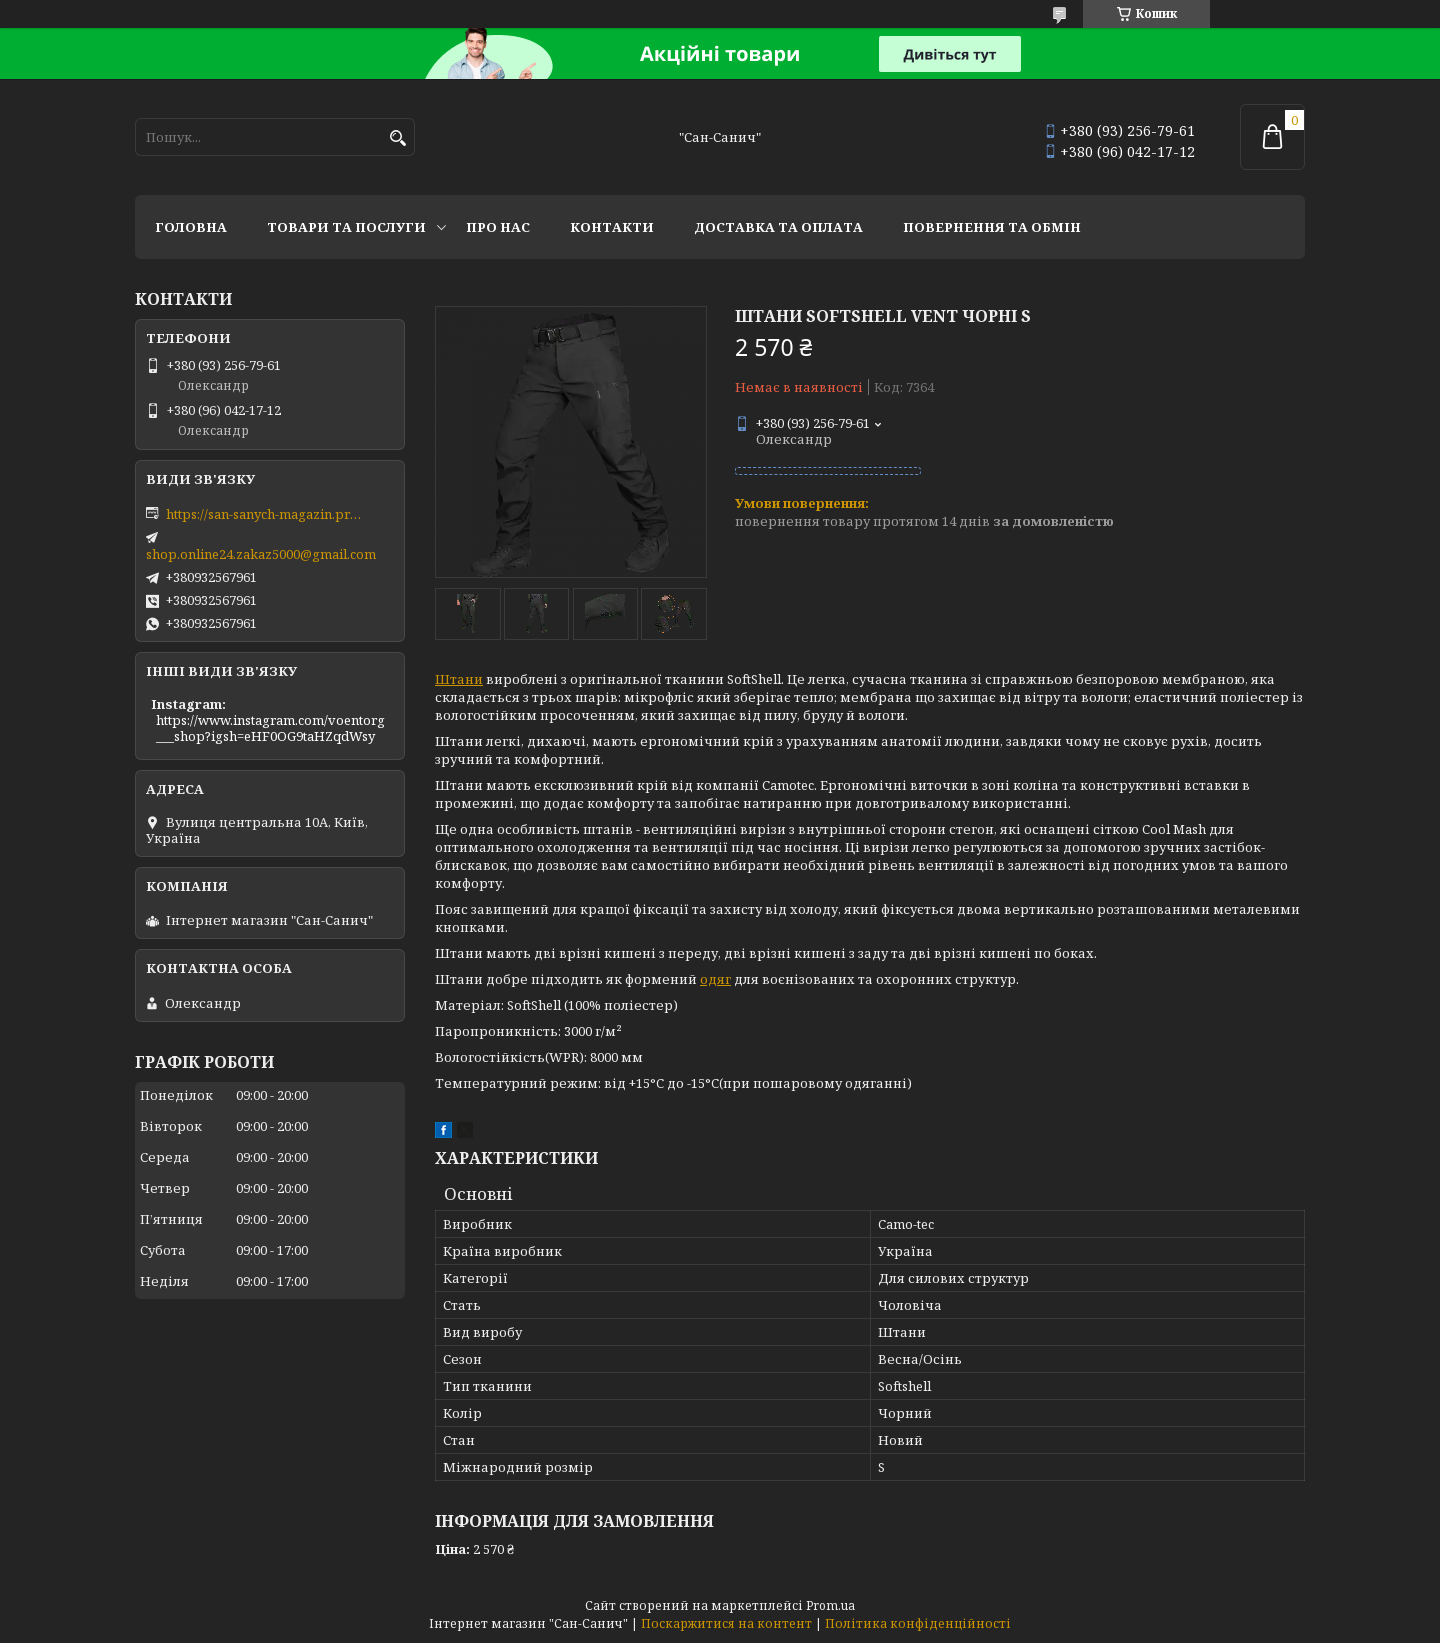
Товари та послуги (346, 227)
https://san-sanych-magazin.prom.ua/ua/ (266, 514)
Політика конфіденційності (918, 1623)
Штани (459, 679)
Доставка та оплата (778, 227)
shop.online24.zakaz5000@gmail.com (261, 554)
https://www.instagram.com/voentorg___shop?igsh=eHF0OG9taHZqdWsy (270, 728)
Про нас (498, 227)
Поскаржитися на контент (726, 1623)
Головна (191, 227)
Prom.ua (830, 1605)
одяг (715, 979)
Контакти (612, 227)
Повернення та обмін (992, 227)
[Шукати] (397, 138)
